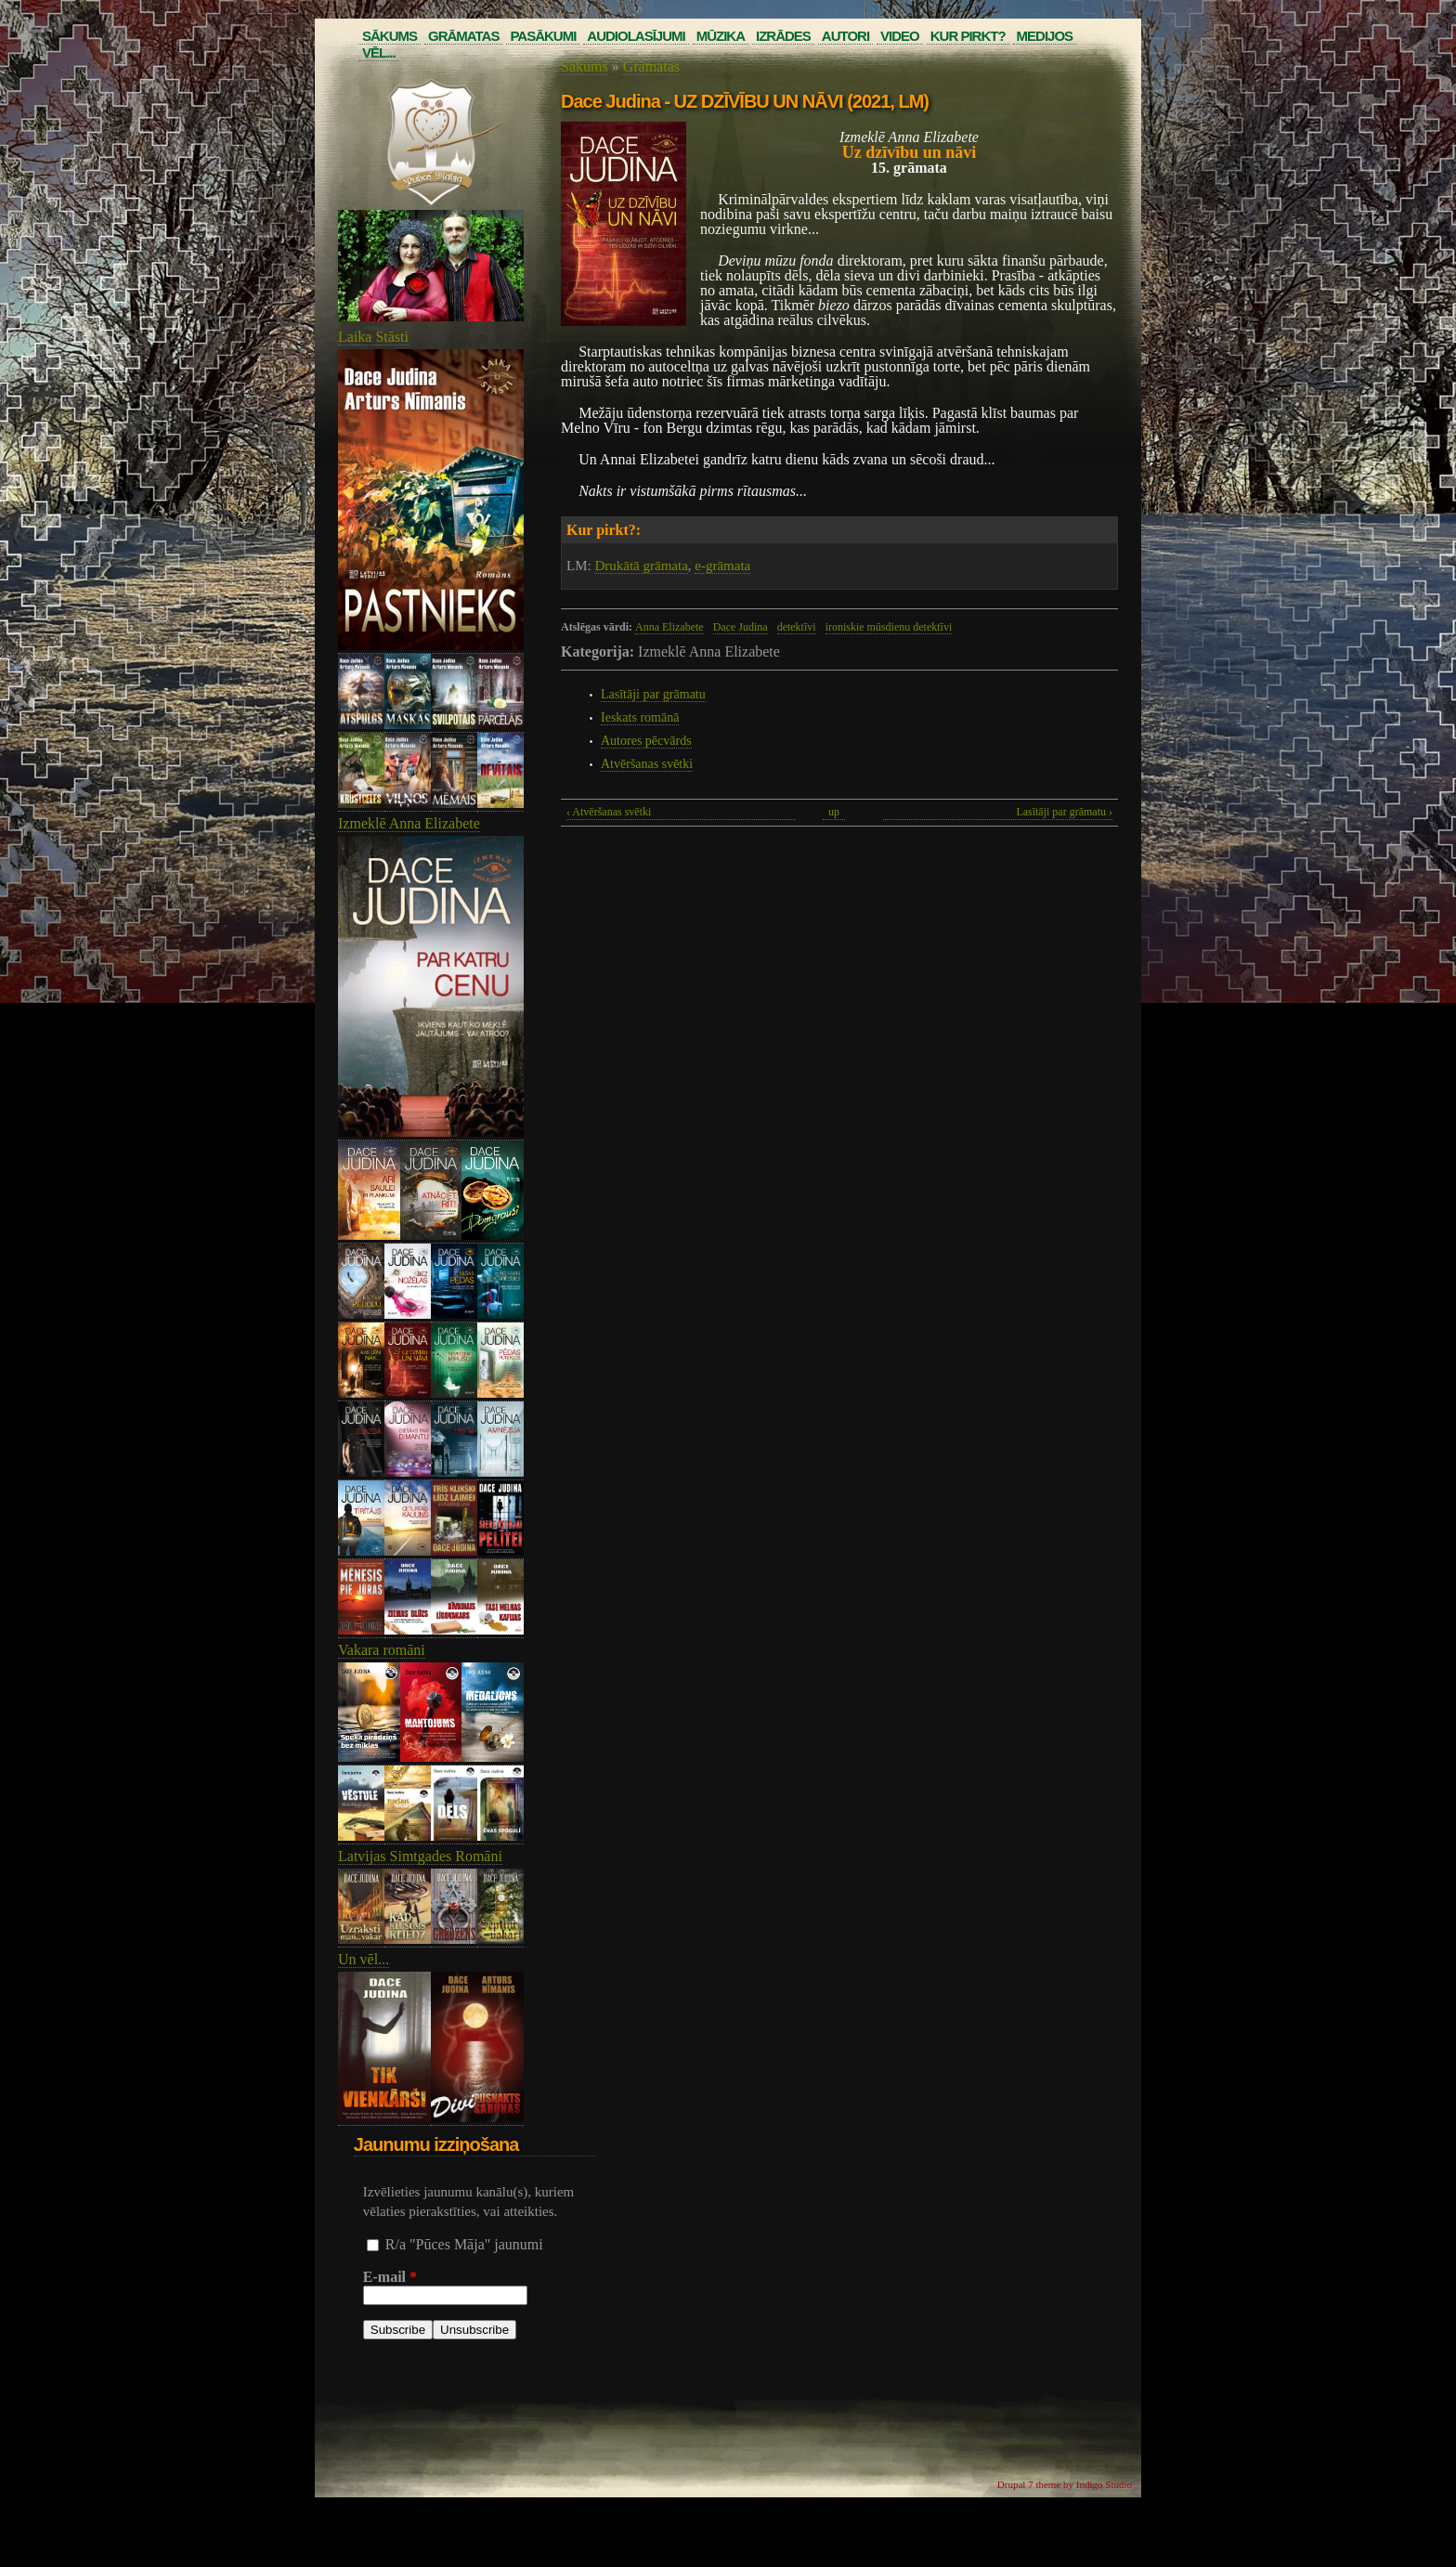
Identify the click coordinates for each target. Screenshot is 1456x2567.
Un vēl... (363, 1959)
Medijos (1045, 36)
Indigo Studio (1104, 2484)
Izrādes (783, 36)
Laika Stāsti (373, 337)
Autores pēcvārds (646, 741)
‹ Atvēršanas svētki (608, 811)
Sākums (389, 36)
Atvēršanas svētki (647, 764)
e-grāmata (722, 565)
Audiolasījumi (635, 36)
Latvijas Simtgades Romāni (420, 1856)
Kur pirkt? (968, 36)
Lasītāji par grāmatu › (1064, 811)
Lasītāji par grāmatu (653, 694)
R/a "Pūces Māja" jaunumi (464, 2244)
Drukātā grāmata (640, 565)
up (833, 811)
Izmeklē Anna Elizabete (409, 823)
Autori (845, 36)
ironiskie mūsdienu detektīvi (889, 626)
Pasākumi (543, 36)
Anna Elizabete (669, 626)
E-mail (390, 2277)
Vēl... (379, 52)
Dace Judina (740, 626)
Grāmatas (463, 36)
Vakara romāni (381, 1650)
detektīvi (796, 626)
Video (899, 36)
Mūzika (720, 36)
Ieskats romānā (640, 717)
